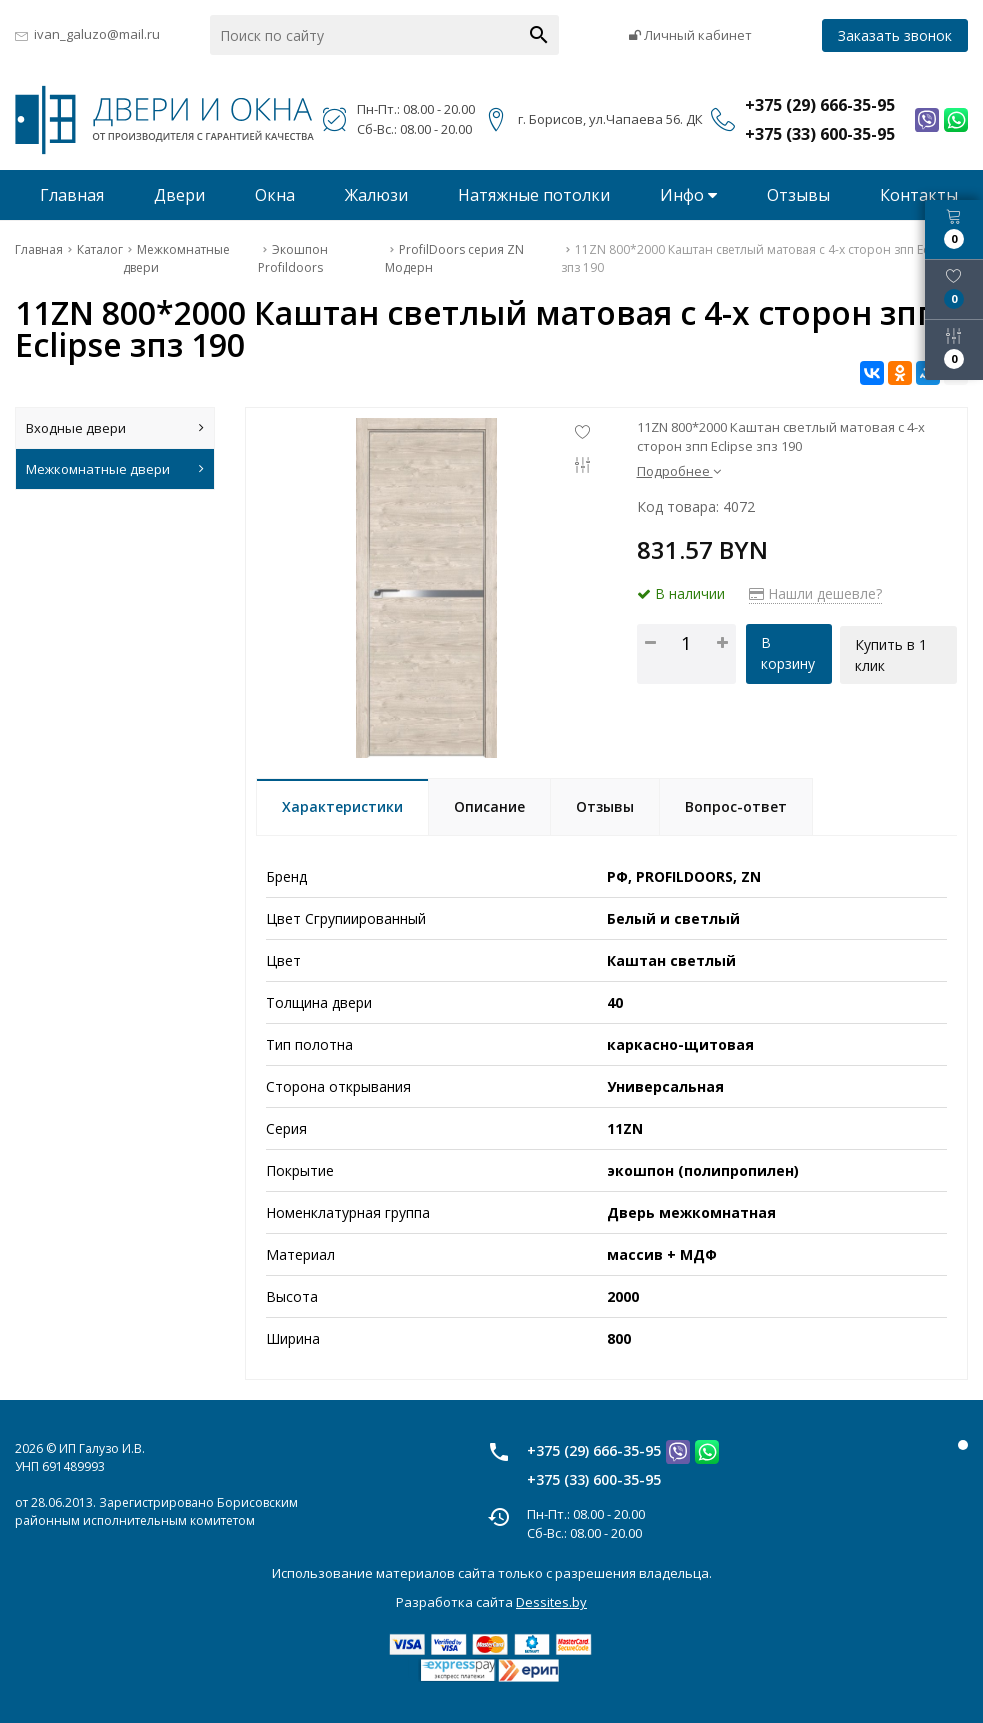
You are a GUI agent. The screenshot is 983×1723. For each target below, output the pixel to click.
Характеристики (342, 806)
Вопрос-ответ (736, 806)
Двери (179, 195)
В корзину (787, 653)
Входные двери (115, 428)
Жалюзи (376, 195)
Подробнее (679, 471)
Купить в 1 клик (892, 653)
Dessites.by (551, 1602)
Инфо (688, 195)
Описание (489, 806)
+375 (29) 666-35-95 (594, 1450)
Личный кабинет (690, 35)
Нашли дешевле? (815, 593)
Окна (275, 195)
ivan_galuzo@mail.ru (97, 34)
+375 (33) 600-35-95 (594, 1479)
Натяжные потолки (534, 195)
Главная (72, 195)
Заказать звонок (895, 35)
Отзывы (798, 195)
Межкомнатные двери (115, 469)
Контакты (919, 195)
